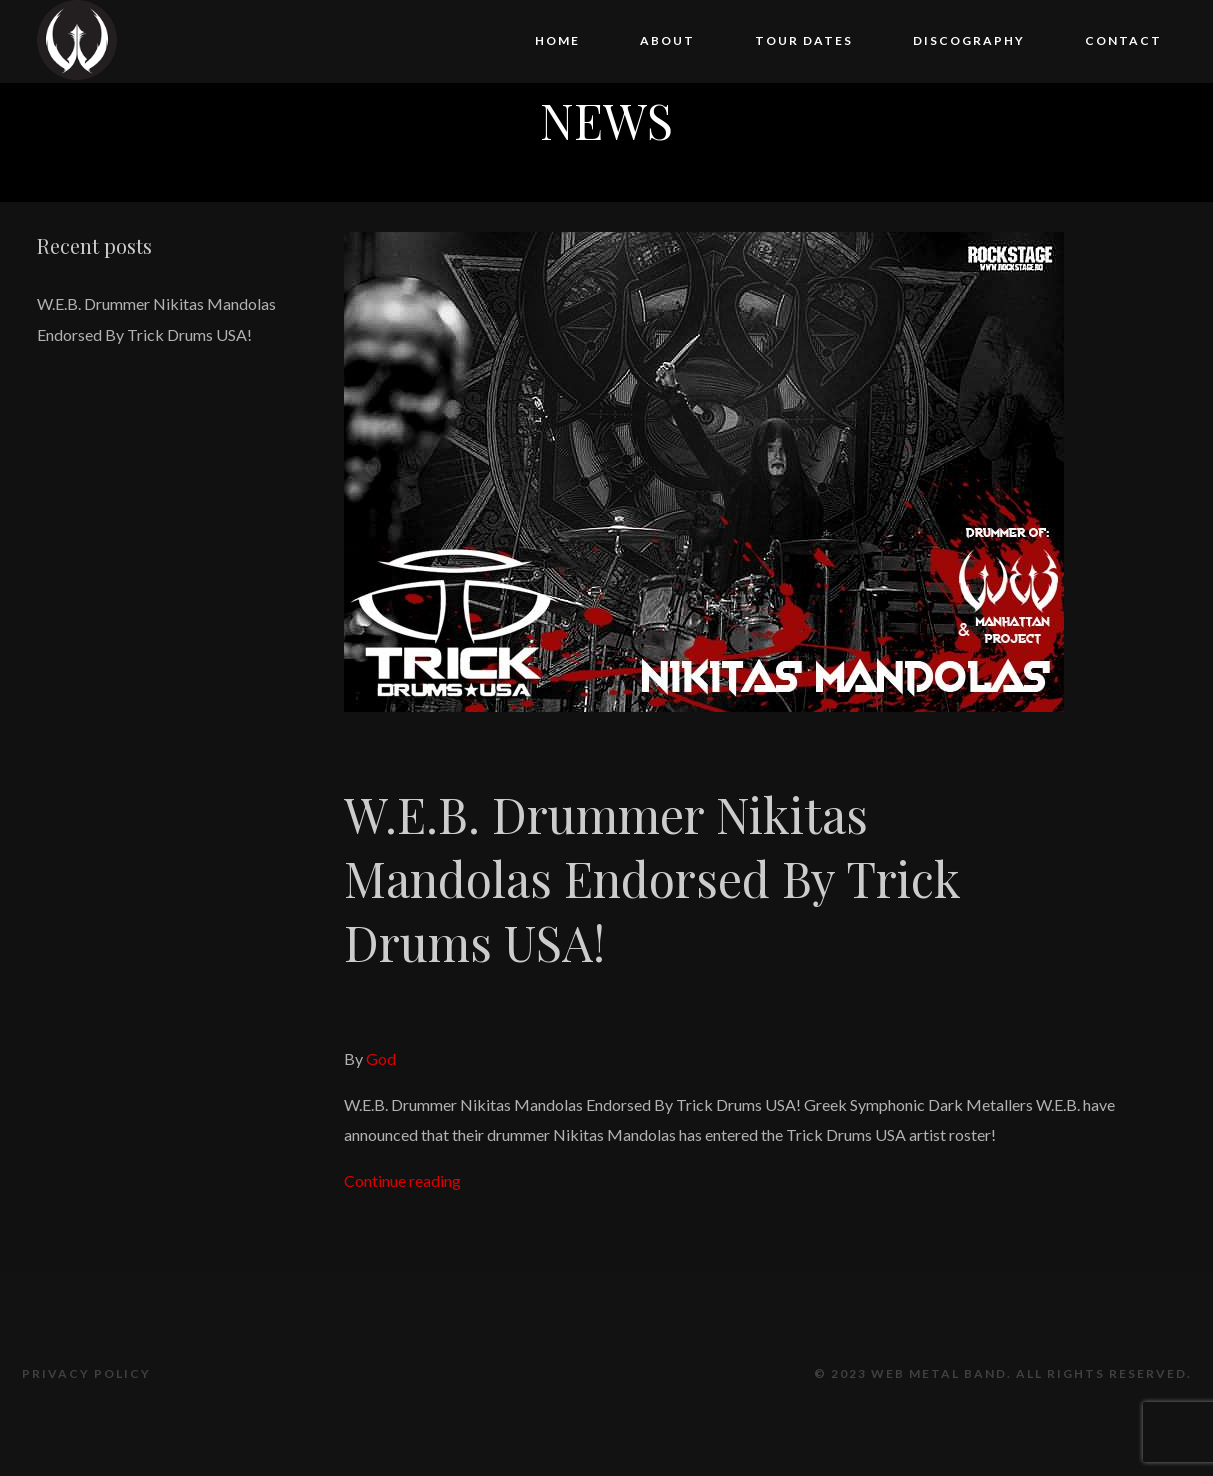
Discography (969, 40)
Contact (1123, 40)
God (381, 1058)
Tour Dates (804, 40)
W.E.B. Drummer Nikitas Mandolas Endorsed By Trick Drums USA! (652, 878)
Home (557, 40)
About (667, 40)
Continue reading (402, 1180)
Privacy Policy (86, 1373)
